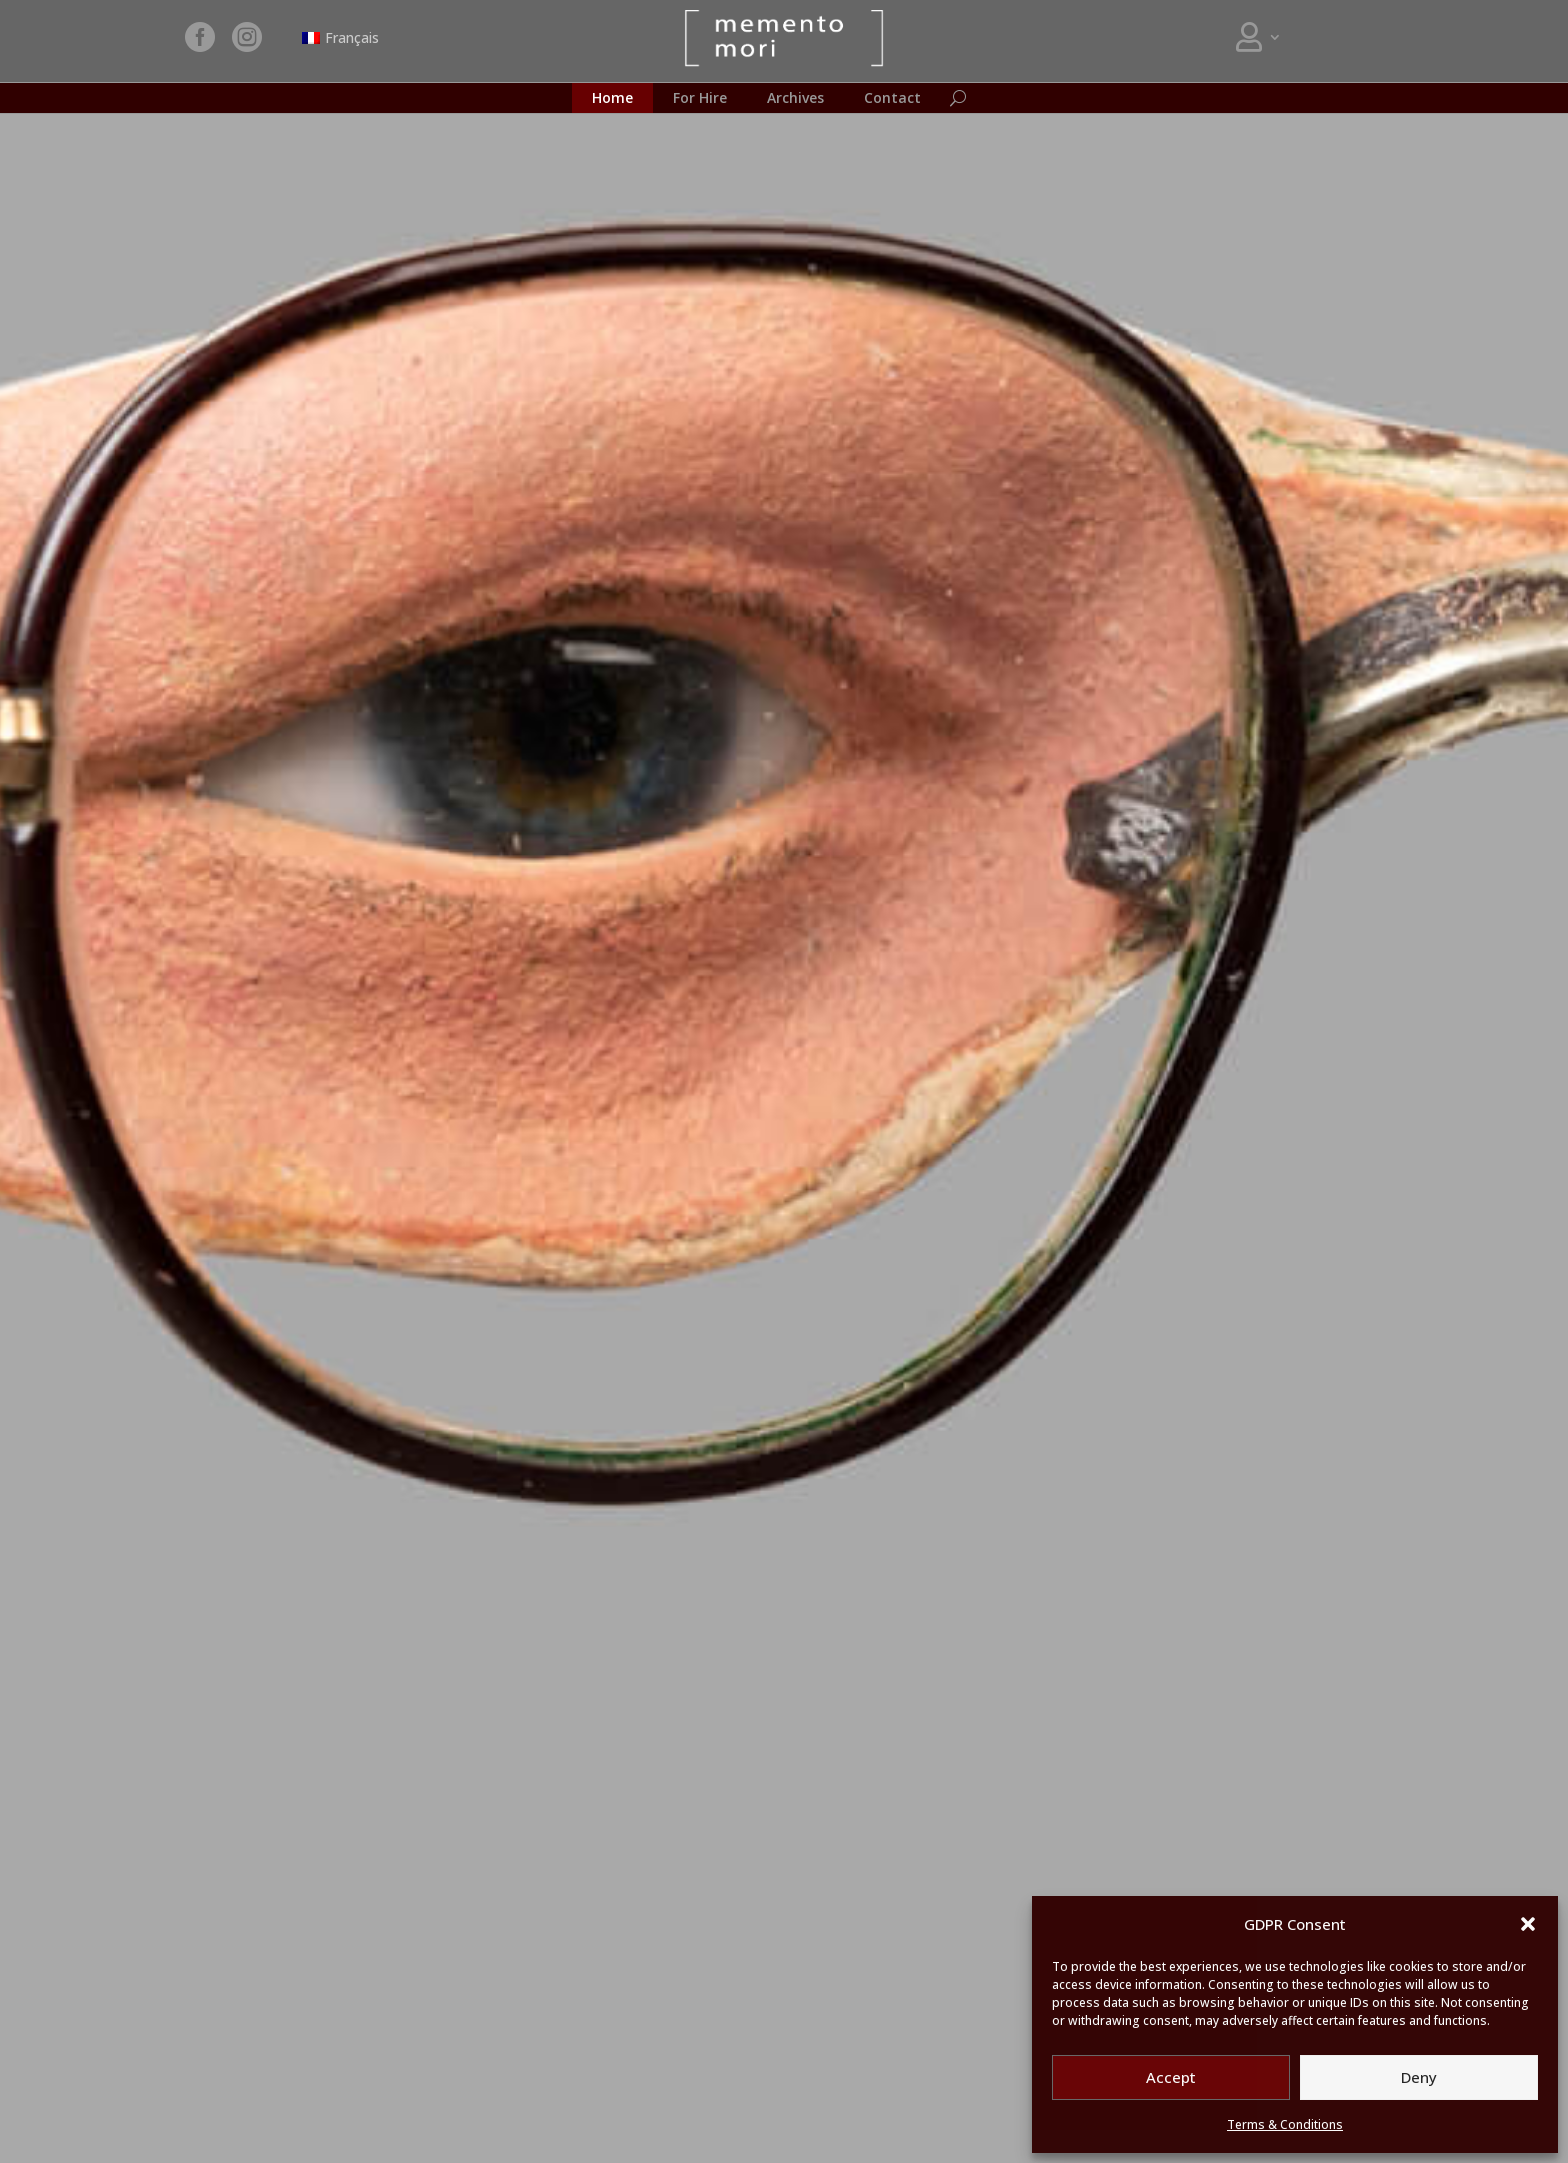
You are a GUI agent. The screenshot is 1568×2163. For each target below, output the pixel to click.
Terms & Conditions (1285, 2124)
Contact (892, 99)
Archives (795, 99)
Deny (1419, 2077)
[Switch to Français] (341, 38)
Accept (1171, 2077)
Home (612, 99)
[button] (1528, 1924)
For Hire (700, 99)
